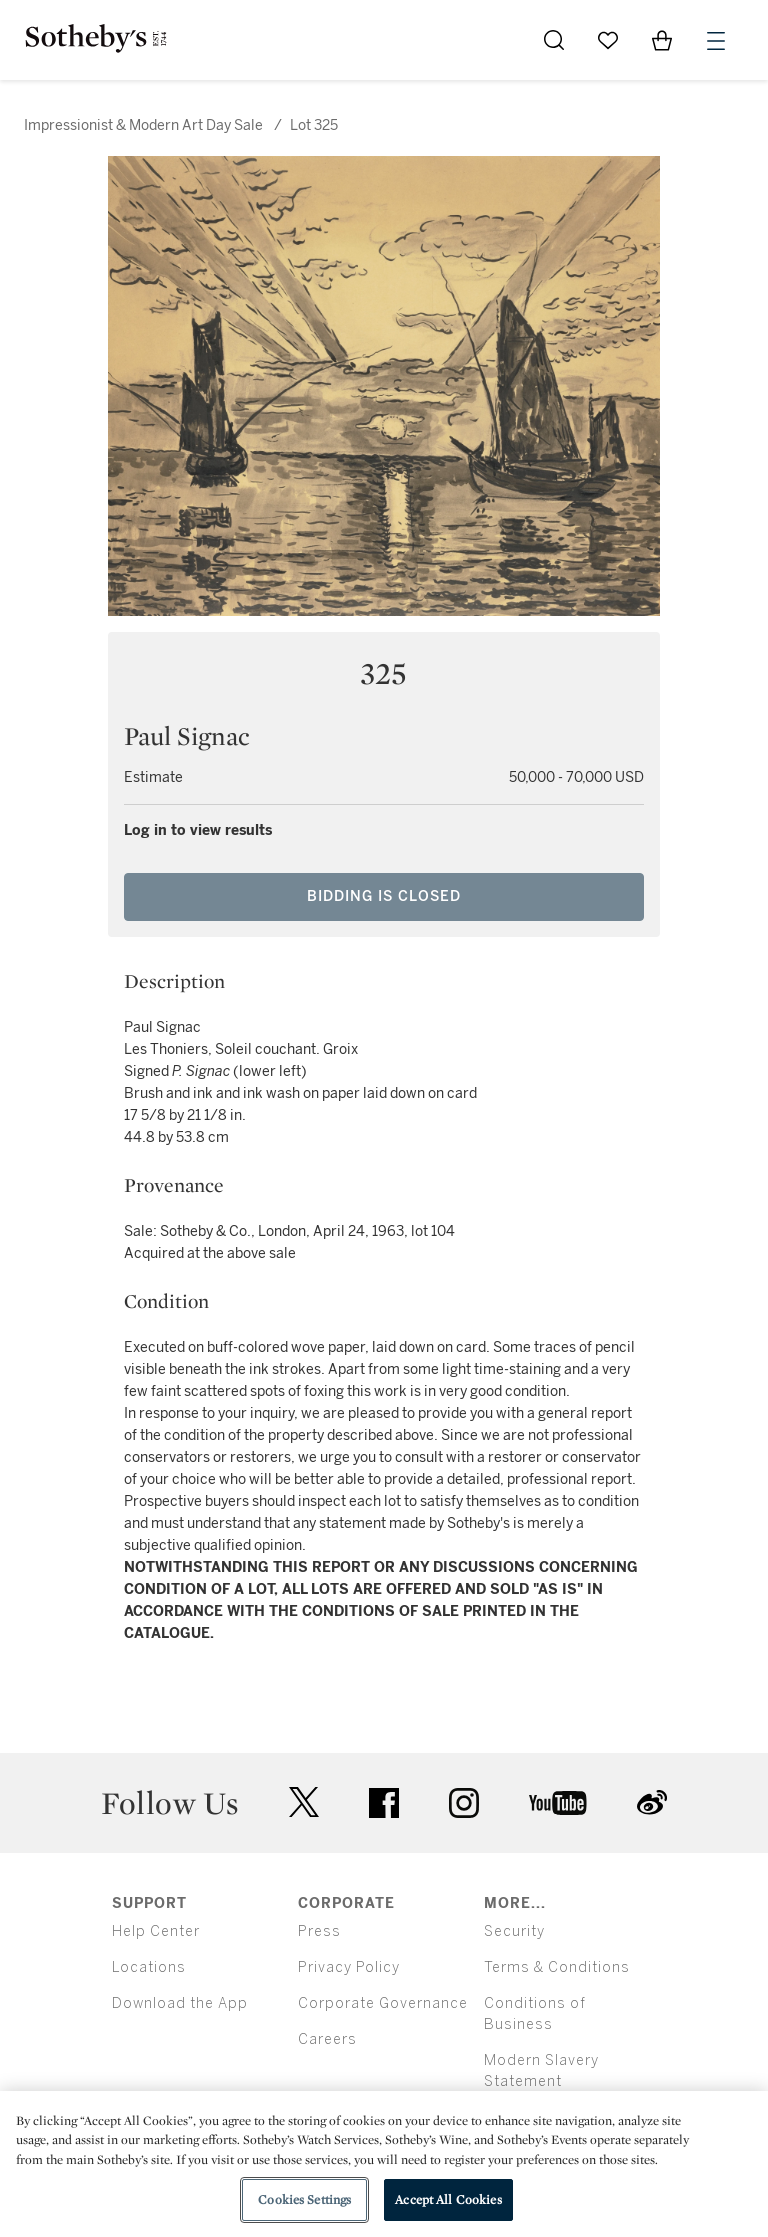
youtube (558, 1803)
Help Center (156, 1931)
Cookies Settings (304, 2199)
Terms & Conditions (557, 1967)
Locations (149, 1967)
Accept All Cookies (448, 2199)
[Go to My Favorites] (608, 40)
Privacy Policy (349, 1967)
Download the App (180, 2003)
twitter (304, 1802)
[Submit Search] (554, 40)
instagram (464, 1803)
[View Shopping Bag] (662, 40)
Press (319, 1931)
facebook (384, 1803)
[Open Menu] (716, 41)
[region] (384, 2164)
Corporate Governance (383, 2003)
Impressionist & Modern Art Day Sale (143, 125)
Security (514, 1931)
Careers (327, 2039)
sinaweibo (652, 1802)
